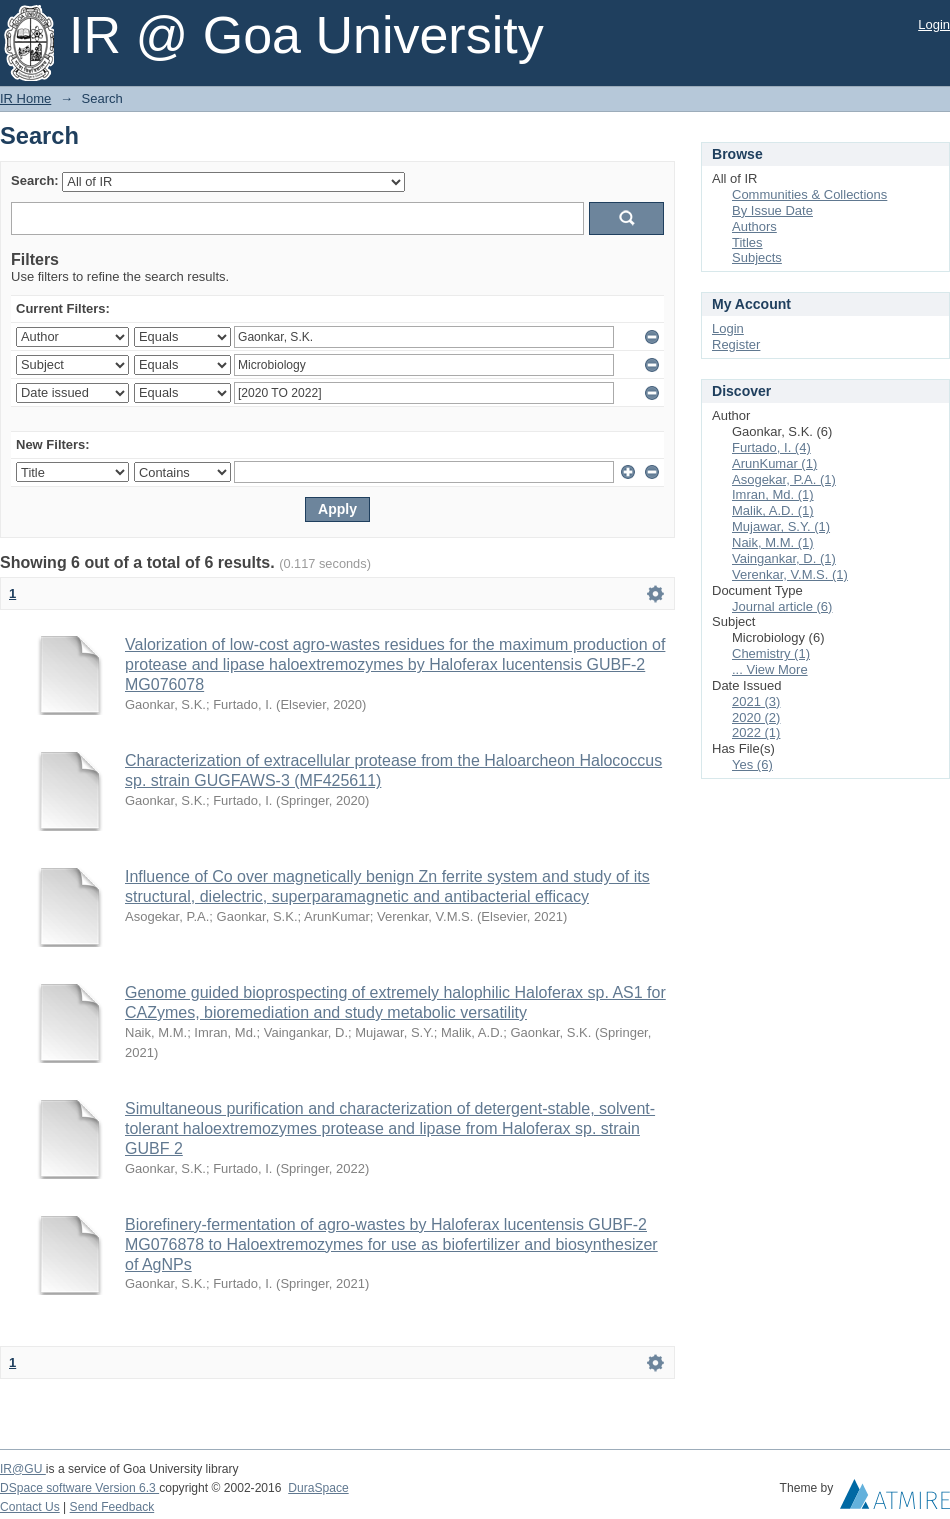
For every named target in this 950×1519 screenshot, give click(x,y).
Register (736, 344)
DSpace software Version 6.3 (79, 1488)
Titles (747, 242)
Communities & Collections (809, 194)
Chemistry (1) (771, 653)
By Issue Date (772, 210)
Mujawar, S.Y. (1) (781, 526)
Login (934, 24)
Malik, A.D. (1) (773, 510)
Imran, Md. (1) (773, 494)
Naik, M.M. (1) (773, 542)
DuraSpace (318, 1488)
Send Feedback (112, 1507)
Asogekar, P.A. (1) (784, 479)
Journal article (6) (782, 606)
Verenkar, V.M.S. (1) (790, 574)
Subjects (757, 257)
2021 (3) (756, 701)
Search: (35, 180)
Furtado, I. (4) (771, 447)
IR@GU (23, 1469)
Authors (754, 226)
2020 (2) (756, 717)
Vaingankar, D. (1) (784, 558)
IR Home (25, 98)
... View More (770, 669)
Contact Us (30, 1507)
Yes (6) (752, 764)
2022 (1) (756, 732)
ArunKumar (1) (774, 463)
